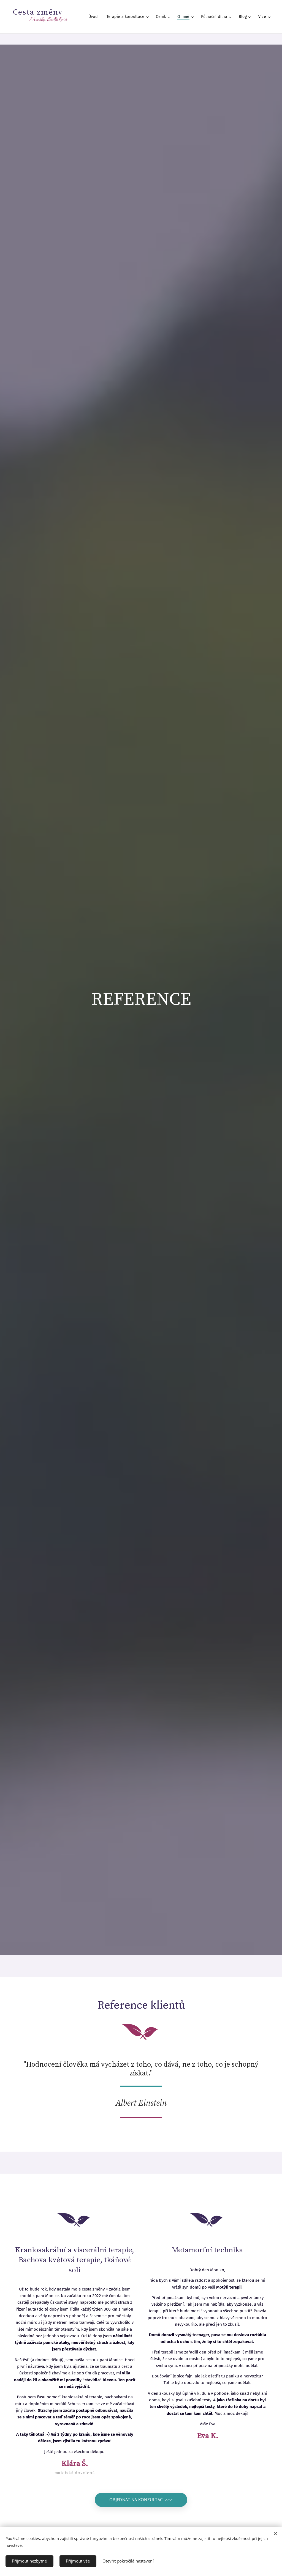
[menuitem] (94, 16)
